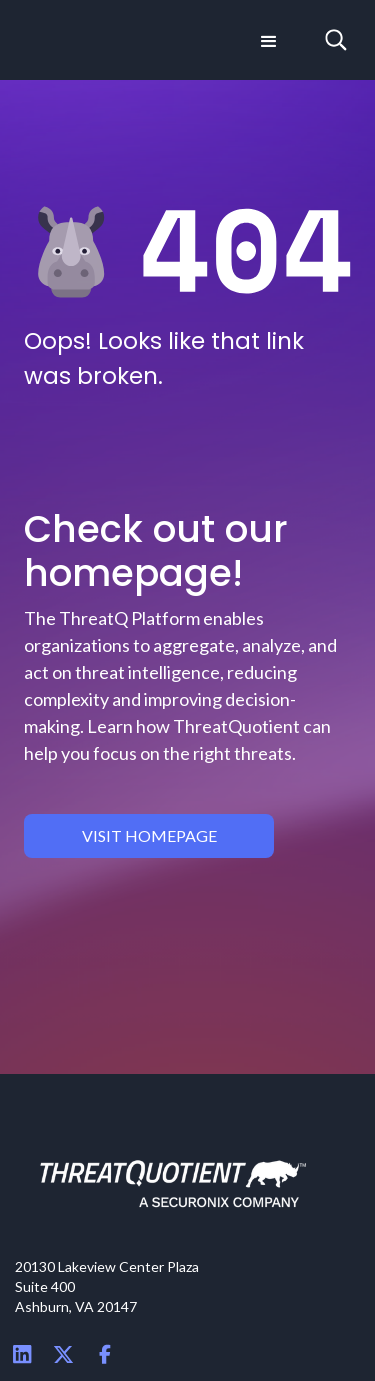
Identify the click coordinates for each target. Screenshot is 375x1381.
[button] (267, 40)
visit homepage (149, 835)
